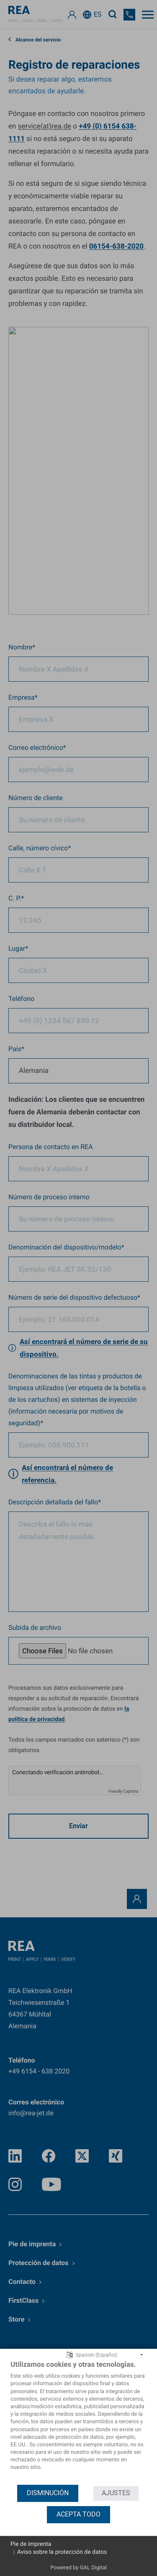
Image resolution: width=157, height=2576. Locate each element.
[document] (78, 2421)
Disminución (48, 2493)
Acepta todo (78, 2514)
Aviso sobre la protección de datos (62, 2552)
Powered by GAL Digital (78, 2568)
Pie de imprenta (30, 2544)
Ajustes (116, 2493)
